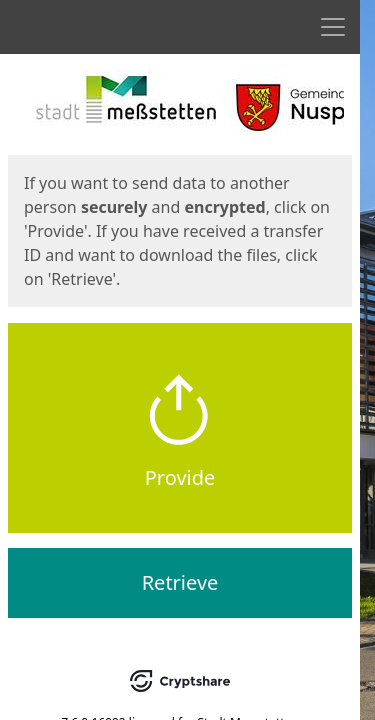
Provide (180, 477)
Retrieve (180, 582)
